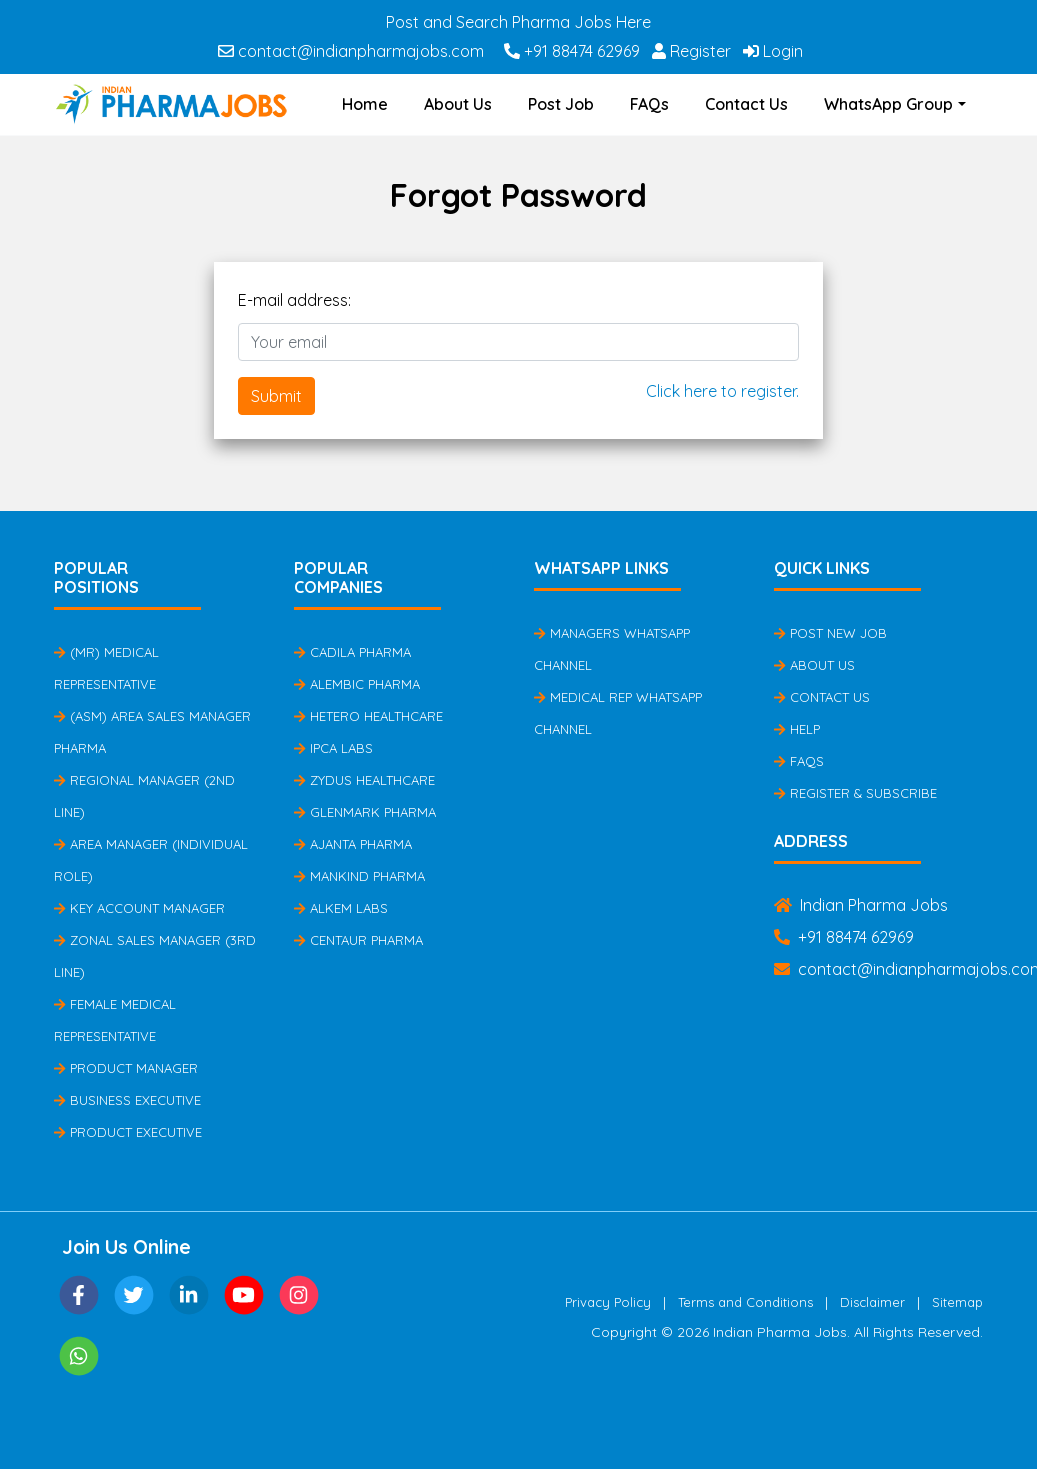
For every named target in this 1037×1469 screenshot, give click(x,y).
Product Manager (126, 1068)
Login (773, 51)
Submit (276, 396)
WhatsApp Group (888, 104)
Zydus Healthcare (364, 780)
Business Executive (127, 1100)
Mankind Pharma (359, 876)
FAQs (649, 104)
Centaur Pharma (358, 940)
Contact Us (746, 104)
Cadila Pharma (352, 652)
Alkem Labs (341, 908)
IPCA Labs (333, 748)
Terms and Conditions (745, 1302)
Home (365, 104)
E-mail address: (294, 300)
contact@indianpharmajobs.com (351, 51)
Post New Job (830, 633)
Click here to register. (722, 391)
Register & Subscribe (855, 793)
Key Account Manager (139, 908)
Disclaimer (872, 1302)
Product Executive (128, 1132)
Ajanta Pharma (353, 844)
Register (691, 51)
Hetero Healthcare (368, 716)
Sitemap (957, 1302)
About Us (458, 104)
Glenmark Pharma (365, 812)
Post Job (561, 104)
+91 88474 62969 (572, 51)
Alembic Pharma (357, 684)
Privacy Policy (608, 1302)
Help (797, 729)
